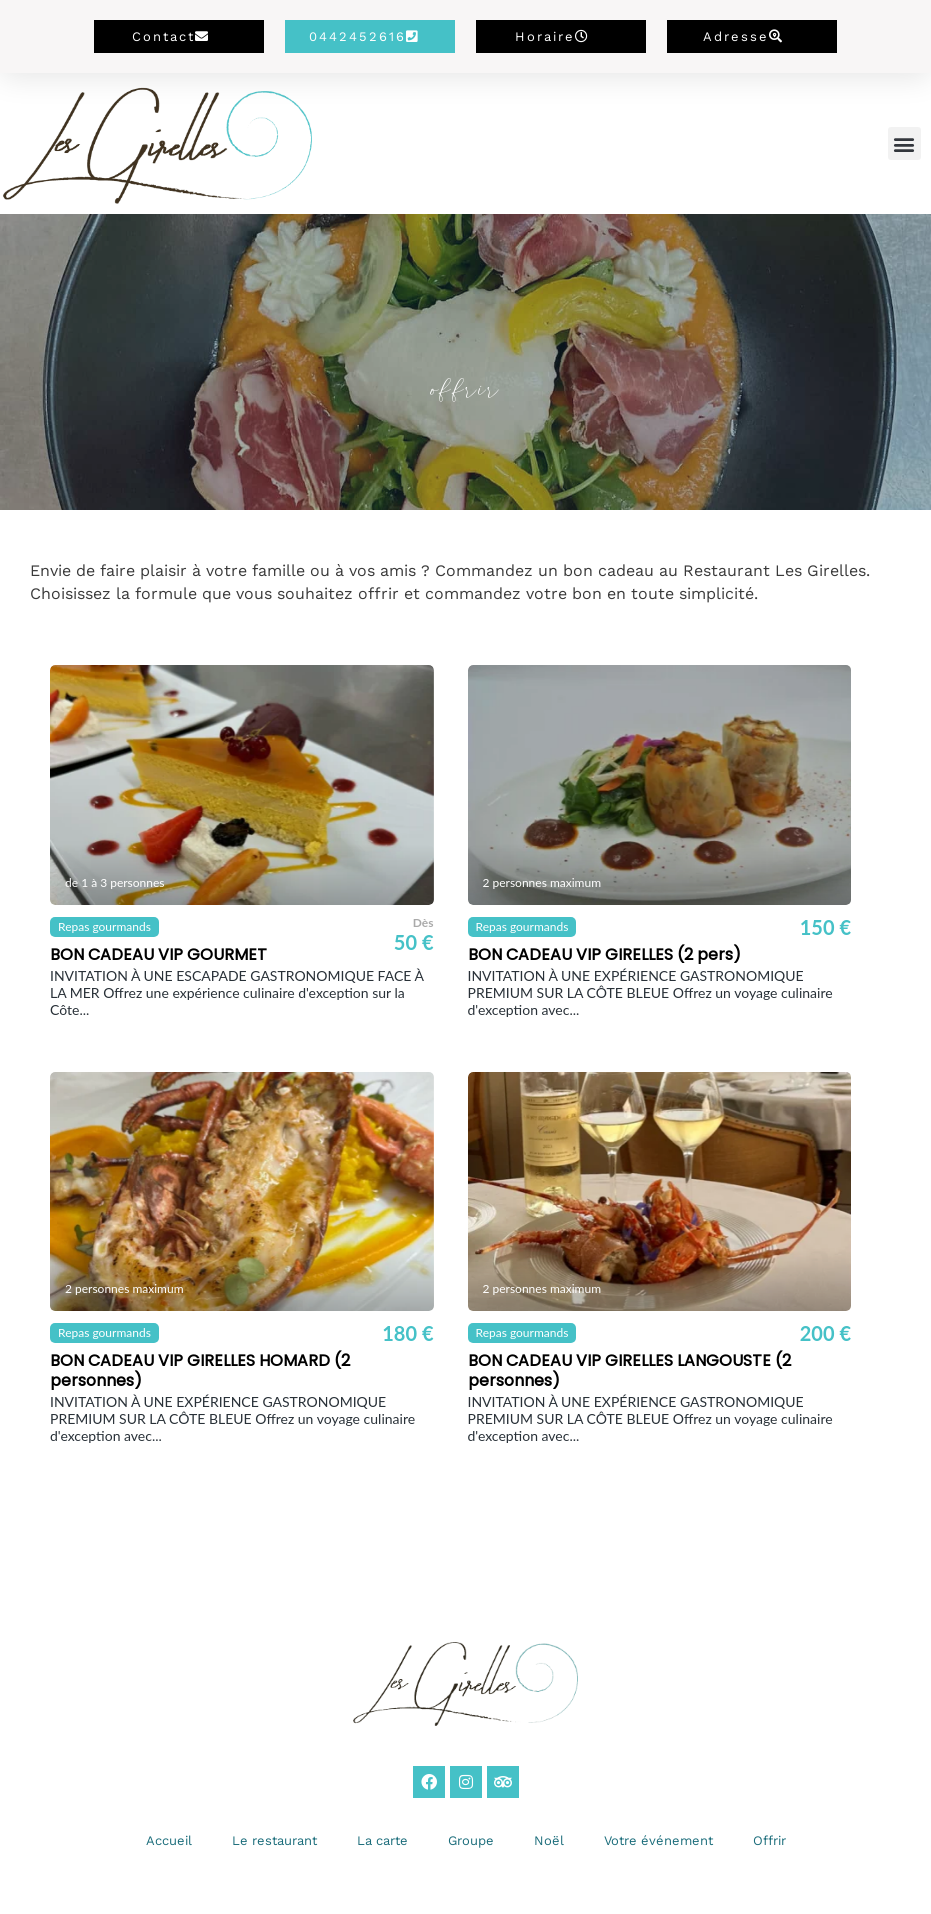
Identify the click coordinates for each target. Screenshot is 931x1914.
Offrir (769, 1840)
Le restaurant (274, 1840)
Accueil (169, 1840)
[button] (904, 143)
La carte (382, 1840)
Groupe (471, 1840)
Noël (549, 1840)
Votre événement (658, 1840)
